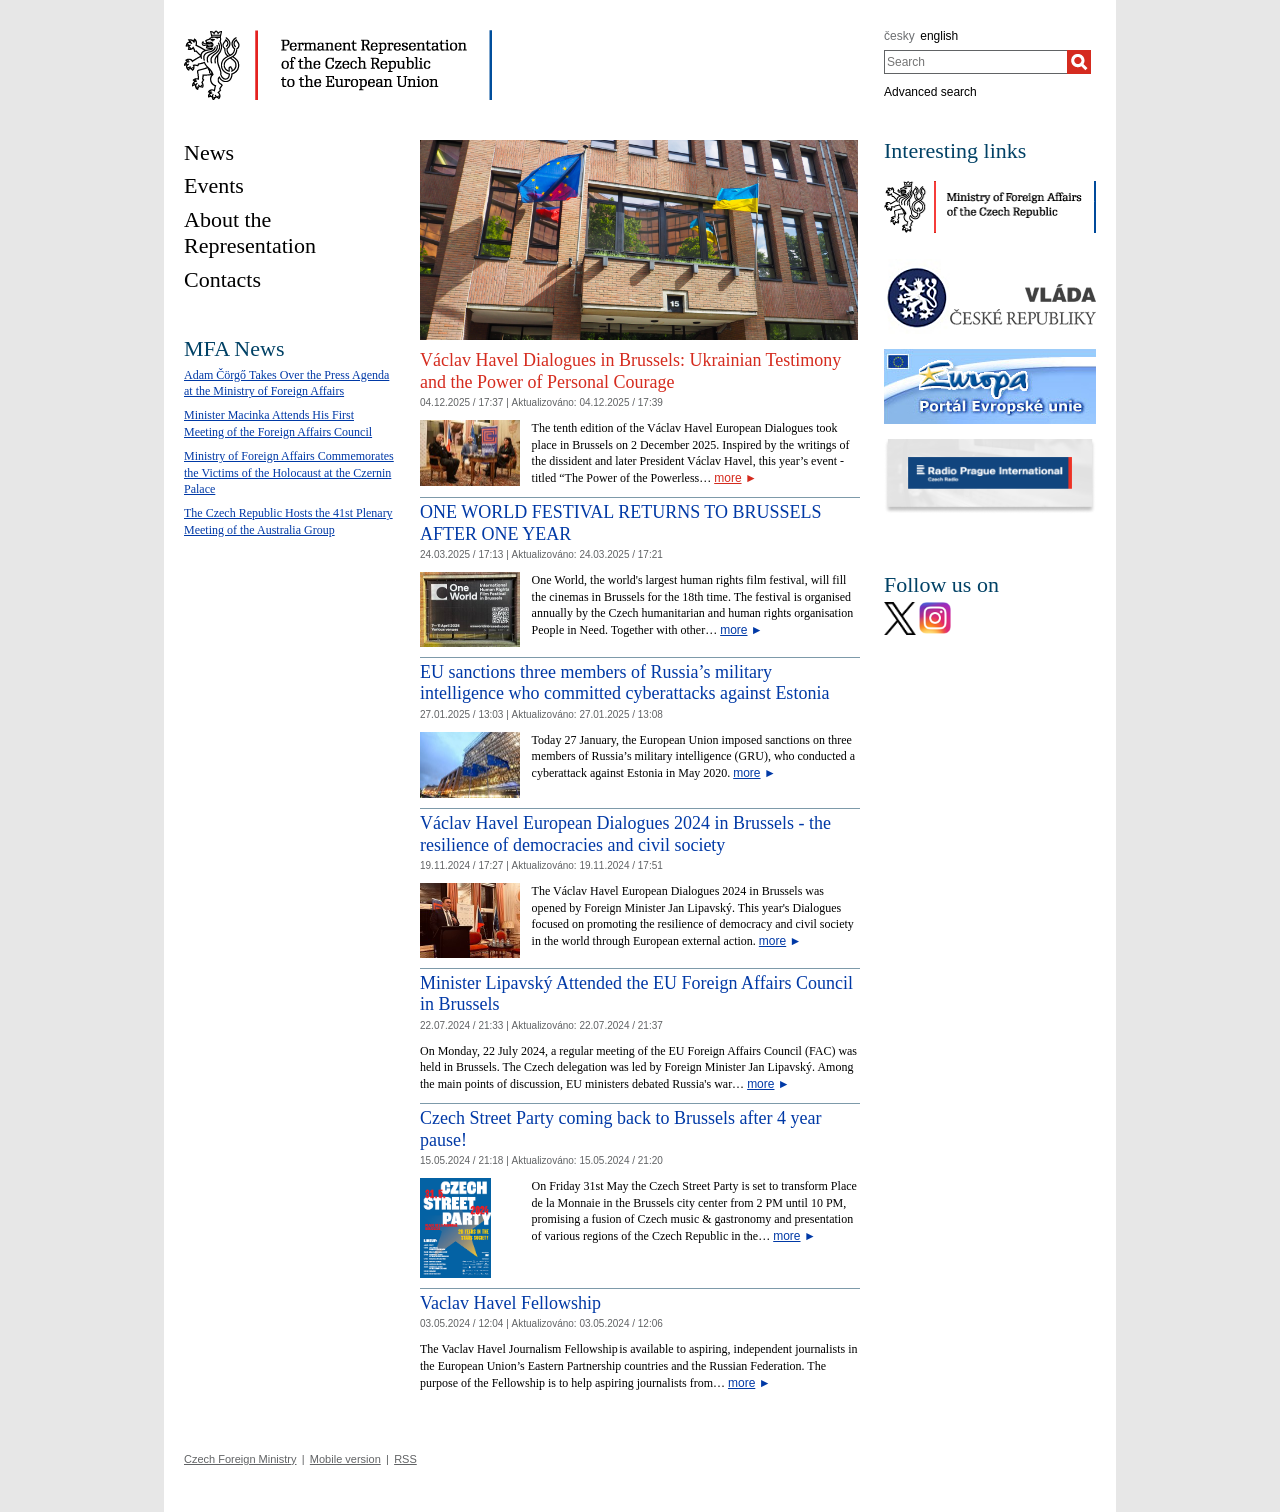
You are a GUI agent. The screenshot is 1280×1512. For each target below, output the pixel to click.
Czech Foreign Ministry (240, 1459)
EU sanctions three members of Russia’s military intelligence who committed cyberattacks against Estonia (624, 683)
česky (899, 36)
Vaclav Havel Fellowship (510, 1303)
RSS (405, 1459)
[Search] (1079, 62)
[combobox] (975, 62)
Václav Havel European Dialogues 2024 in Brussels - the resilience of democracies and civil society (625, 834)
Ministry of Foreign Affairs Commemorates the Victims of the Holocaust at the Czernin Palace (289, 473)
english (939, 36)
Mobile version (345, 1459)
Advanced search (930, 92)
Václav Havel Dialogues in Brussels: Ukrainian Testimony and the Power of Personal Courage (630, 371)
